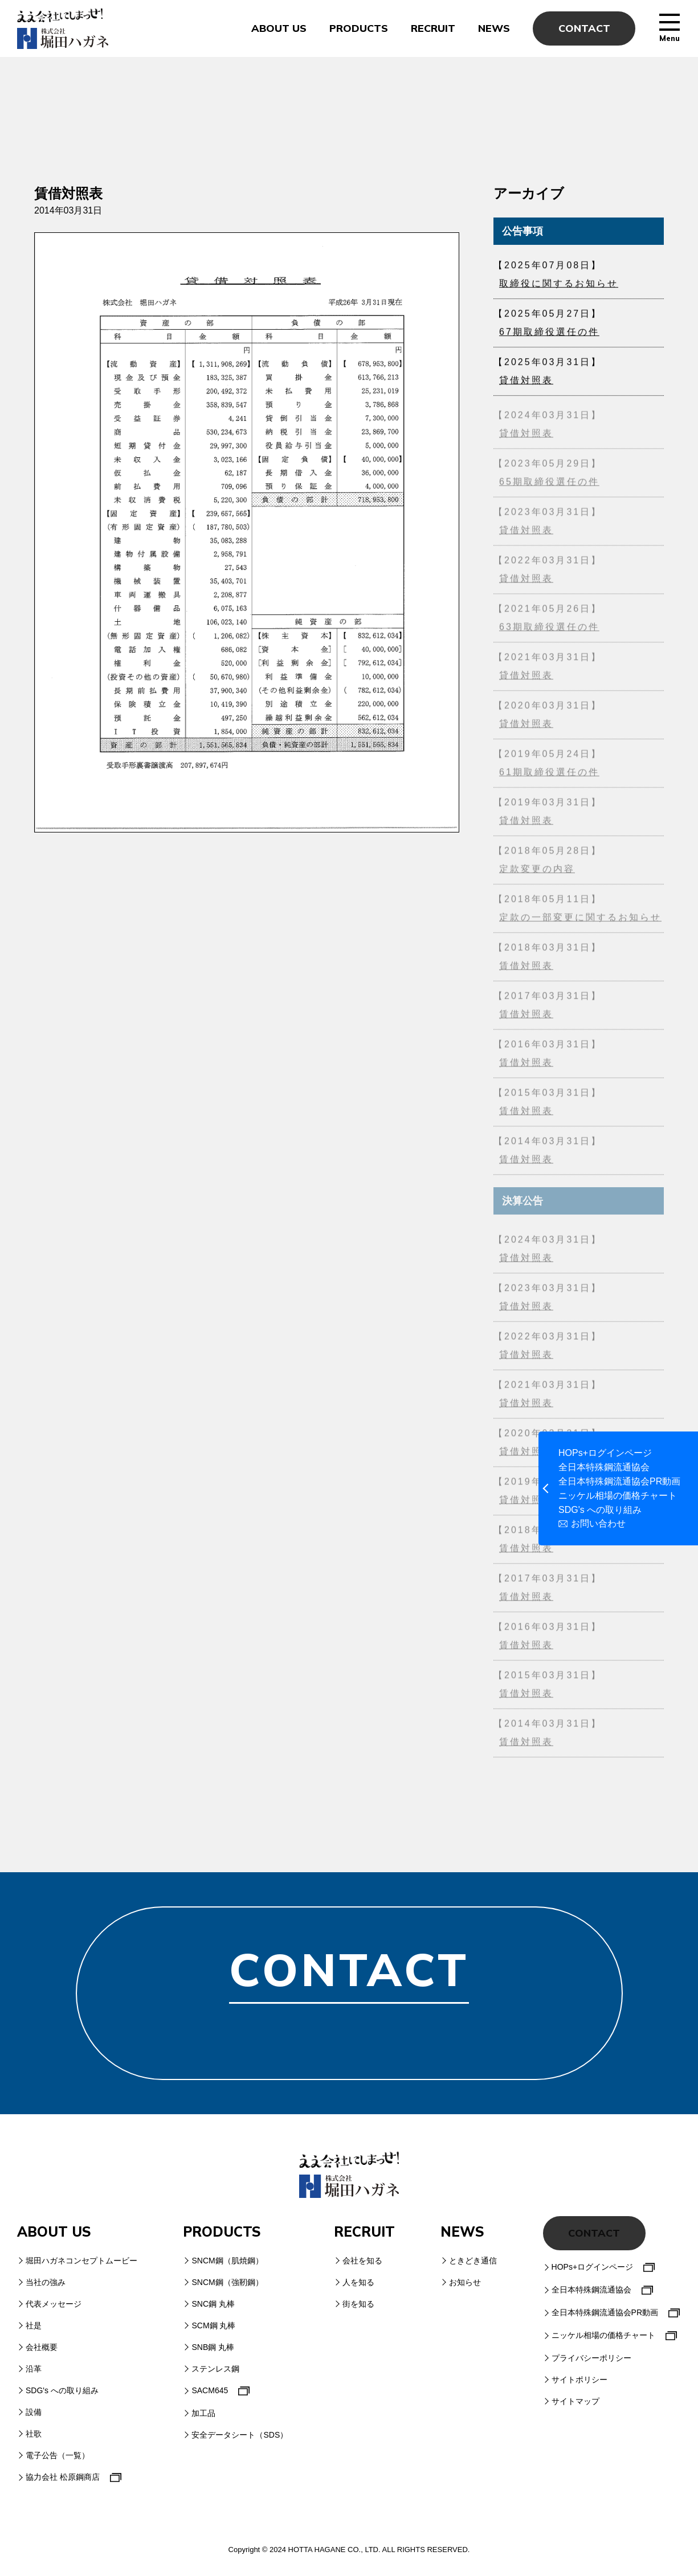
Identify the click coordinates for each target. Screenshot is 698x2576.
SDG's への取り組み (600, 1510)
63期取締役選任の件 (549, 630)
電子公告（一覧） (57, 2455)
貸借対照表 (526, 382)
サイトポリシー (579, 2379)
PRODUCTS (358, 28)
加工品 (203, 2413)
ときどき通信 (473, 2260)
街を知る (358, 2303)
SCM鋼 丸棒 (213, 2325)
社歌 (34, 2433)
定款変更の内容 (537, 872)
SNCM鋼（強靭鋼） (227, 2282)
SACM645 (209, 2390)
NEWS (494, 28)
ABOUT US (279, 28)
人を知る (358, 2282)
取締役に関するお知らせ (558, 285)
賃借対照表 (526, 969)
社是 (34, 2325)
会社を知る (362, 2260)
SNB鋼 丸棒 (212, 2347)
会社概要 (42, 2347)
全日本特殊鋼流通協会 (604, 1467)
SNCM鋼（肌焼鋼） (227, 2260)
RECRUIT (433, 28)
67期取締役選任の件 (549, 334)
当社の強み (46, 2282)
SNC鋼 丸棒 (212, 2303)
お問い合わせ (598, 1523)
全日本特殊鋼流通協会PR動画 (619, 1481)
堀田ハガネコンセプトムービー (81, 2260)
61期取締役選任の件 (549, 775)
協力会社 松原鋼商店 (63, 2476)
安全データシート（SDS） (239, 2434)
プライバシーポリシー (591, 2357)
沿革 (34, 2368)
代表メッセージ (53, 2303)
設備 (34, 2412)
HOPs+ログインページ (605, 1453)
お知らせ (465, 2282)
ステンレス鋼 (215, 2368)
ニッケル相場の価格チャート (617, 1495)
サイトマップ (575, 2401)
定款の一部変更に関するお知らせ (580, 920)
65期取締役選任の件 (549, 485)
